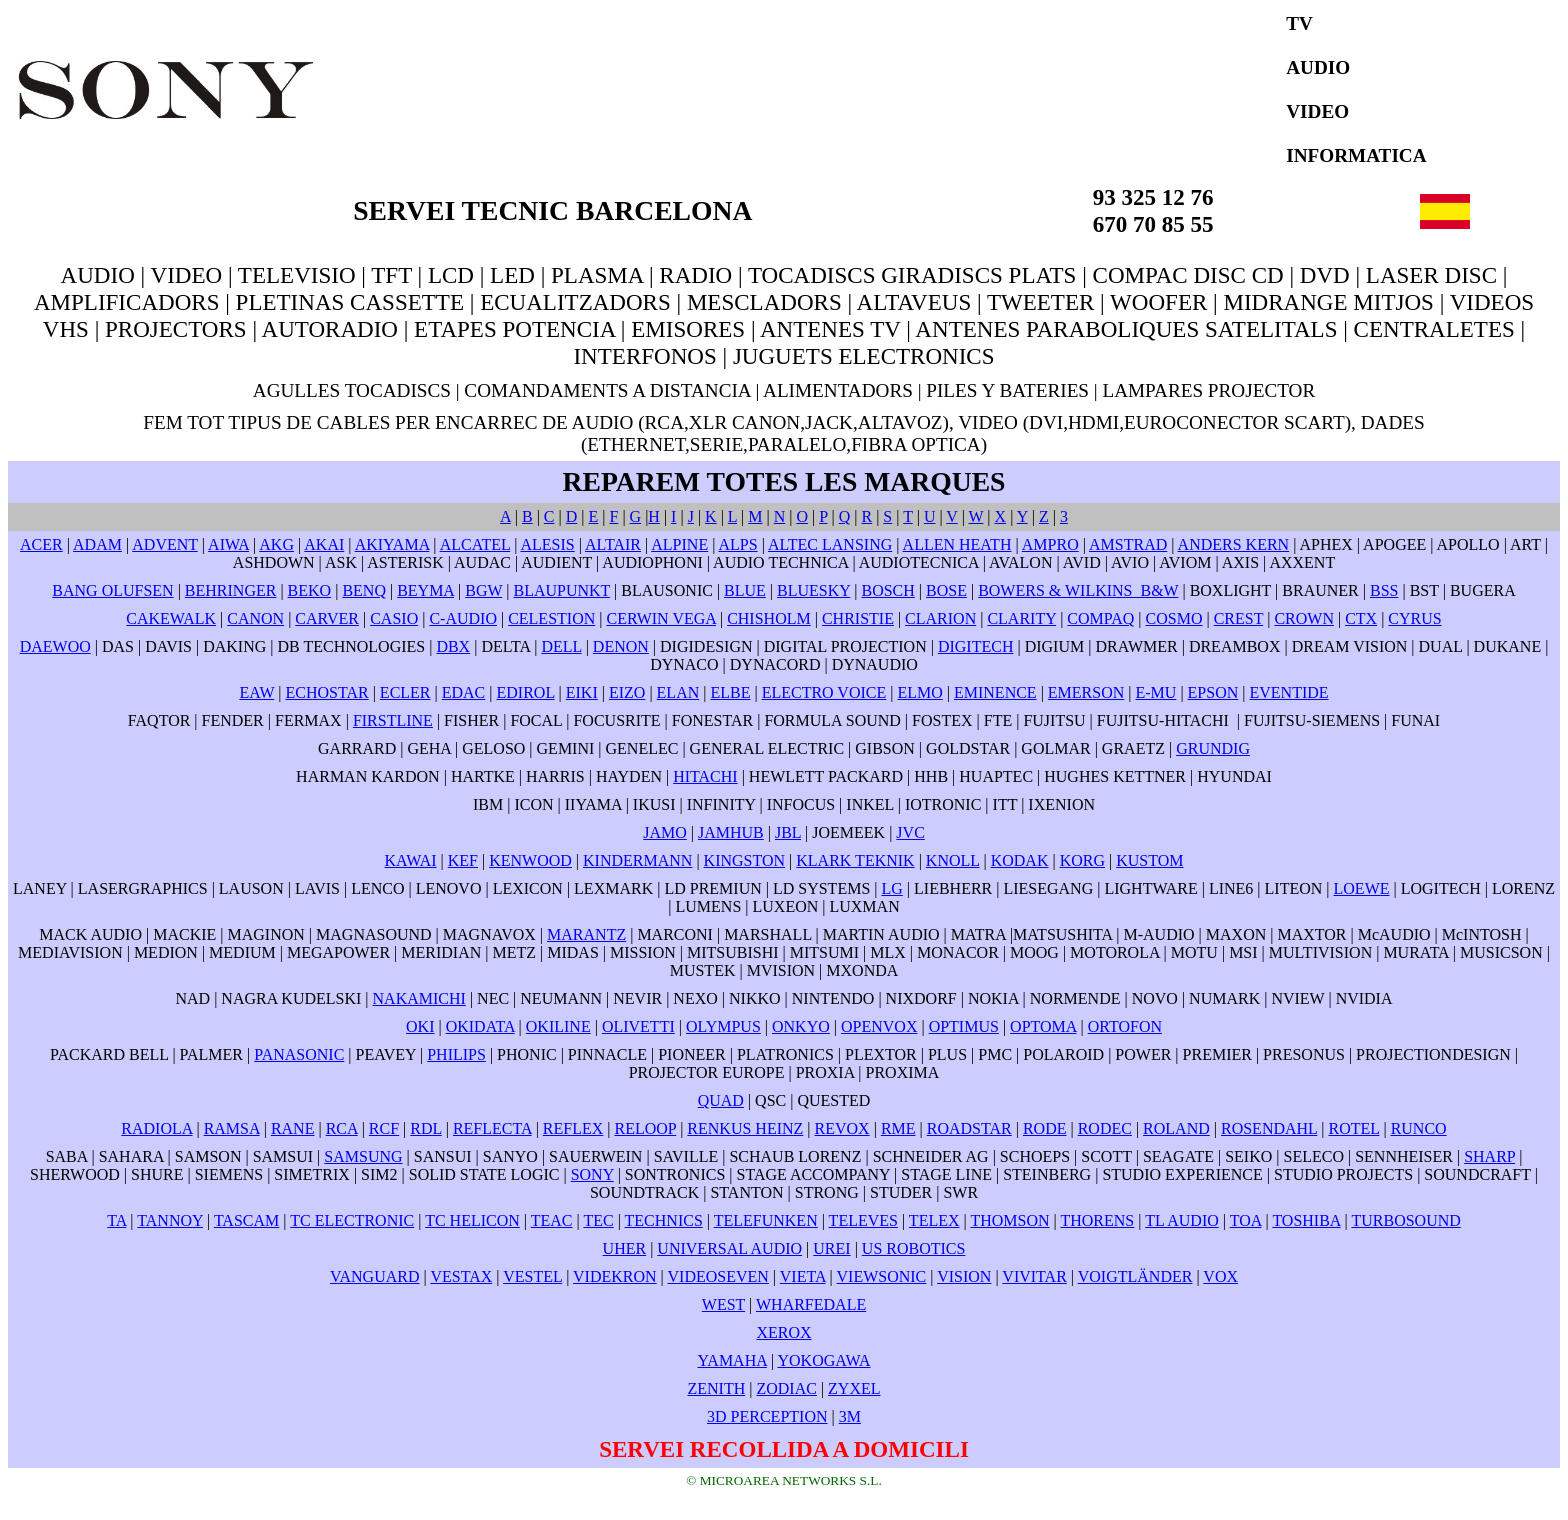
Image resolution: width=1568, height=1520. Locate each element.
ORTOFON (1125, 1026)
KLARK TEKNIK (855, 860)
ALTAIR (613, 544)
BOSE (946, 590)
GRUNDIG (1213, 748)
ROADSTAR (969, 1128)
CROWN (1304, 618)
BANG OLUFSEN (112, 590)
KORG (1082, 860)
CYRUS (1414, 618)
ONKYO (801, 1026)
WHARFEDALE (811, 1304)
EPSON (1213, 692)
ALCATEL (475, 544)
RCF (384, 1128)
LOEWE (1362, 888)
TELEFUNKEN (766, 1220)
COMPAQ (1100, 618)
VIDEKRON (615, 1276)
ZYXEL (854, 1388)
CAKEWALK (171, 618)
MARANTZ (586, 934)
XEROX (783, 1332)
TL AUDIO (1182, 1220)
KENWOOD (530, 860)
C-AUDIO (463, 618)
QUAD (721, 1100)
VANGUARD (375, 1276)
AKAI (324, 544)
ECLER (405, 692)
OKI (420, 1026)
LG (892, 888)
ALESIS (547, 544)
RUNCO (1419, 1128)
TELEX (934, 1220)
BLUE (745, 590)
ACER (41, 544)
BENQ (364, 590)
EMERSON (1086, 692)
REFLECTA (492, 1128)
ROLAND (1176, 1128)
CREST (1239, 618)
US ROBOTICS (914, 1248)
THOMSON (1009, 1220)
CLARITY (1021, 618)
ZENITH (716, 1388)
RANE (293, 1128)
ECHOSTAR (326, 692)
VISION (964, 1276)
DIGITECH (976, 646)
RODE (1045, 1128)
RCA (342, 1128)
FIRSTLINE (393, 720)
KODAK (1020, 860)
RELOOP (646, 1128)
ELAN (678, 692)
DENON (621, 646)
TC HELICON (472, 1220)
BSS (1384, 590)
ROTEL (1353, 1128)
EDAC (464, 692)
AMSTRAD (1128, 544)
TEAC (552, 1220)
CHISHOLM (769, 618)
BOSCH (887, 590)
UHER (625, 1248)
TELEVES (863, 1220)
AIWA (228, 544)
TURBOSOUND (1405, 1220)
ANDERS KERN (1234, 544)
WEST (723, 1304)
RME (898, 1128)
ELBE (730, 692)
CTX (1361, 618)
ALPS (738, 544)
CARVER (327, 618)
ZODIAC (786, 1388)
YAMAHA (732, 1360)
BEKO (310, 590)
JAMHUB (731, 832)
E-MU (1156, 692)
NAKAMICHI (419, 998)
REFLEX (573, 1128)
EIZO (627, 692)
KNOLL (953, 860)
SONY (592, 1174)
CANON (255, 618)
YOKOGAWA (824, 1360)
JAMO (665, 832)
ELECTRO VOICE (824, 692)
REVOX (842, 1128)
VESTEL (532, 1276)
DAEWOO (55, 646)
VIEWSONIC (882, 1276)
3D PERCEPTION (767, 1416)
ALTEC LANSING (830, 544)
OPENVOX (879, 1026)
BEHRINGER (231, 590)
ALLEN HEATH (957, 544)
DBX (453, 646)
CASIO (394, 618)
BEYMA (425, 590)
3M (850, 1416)
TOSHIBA (1306, 1220)
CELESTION (551, 618)
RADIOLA (156, 1128)
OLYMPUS (723, 1026)
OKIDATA (480, 1026)
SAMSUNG (363, 1156)
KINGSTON (744, 860)
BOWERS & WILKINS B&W (1078, 590)
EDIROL (526, 692)
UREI (831, 1248)
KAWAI (411, 860)
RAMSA (232, 1128)
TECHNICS (664, 1220)
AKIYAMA (392, 544)
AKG (276, 544)
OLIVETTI (638, 1026)
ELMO (919, 692)
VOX (1220, 1276)
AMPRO (1050, 544)
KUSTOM (1149, 860)
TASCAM (246, 1220)
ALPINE (679, 544)
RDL (425, 1128)
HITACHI (705, 776)
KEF (463, 860)
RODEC (1105, 1128)
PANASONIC (299, 1054)
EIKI (582, 692)
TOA (1246, 1220)
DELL (561, 646)
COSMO (1174, 618)
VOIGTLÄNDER (1135, 1276)
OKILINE (558, 1026)
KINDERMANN (637, 860)
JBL (788, 832)
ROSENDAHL (1269, 1128)
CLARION (940, 618)
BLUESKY (813, 590)
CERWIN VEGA (660, 618)
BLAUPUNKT (562, 590)
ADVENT (164, 544)
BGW (483, 590)
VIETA (803, 1276)
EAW (256, 692)
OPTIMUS (964, 1026)
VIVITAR (1034, 1276)
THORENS (1097, 1220)
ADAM (97, 544)
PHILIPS (456, 1054)
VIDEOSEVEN (718, 1276)
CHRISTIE (858, 618)
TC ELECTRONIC (352, 1220)
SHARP (1489, 1156)
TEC (598, 1220)
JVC (910, 832)
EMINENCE (995, 692)
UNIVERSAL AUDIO (729, 1248)
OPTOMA (1043, 1026)
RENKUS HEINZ (745, 1128)
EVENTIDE (1288, 692)
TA (116, 1220)
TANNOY (170, 1220)
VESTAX (461, 1276)
